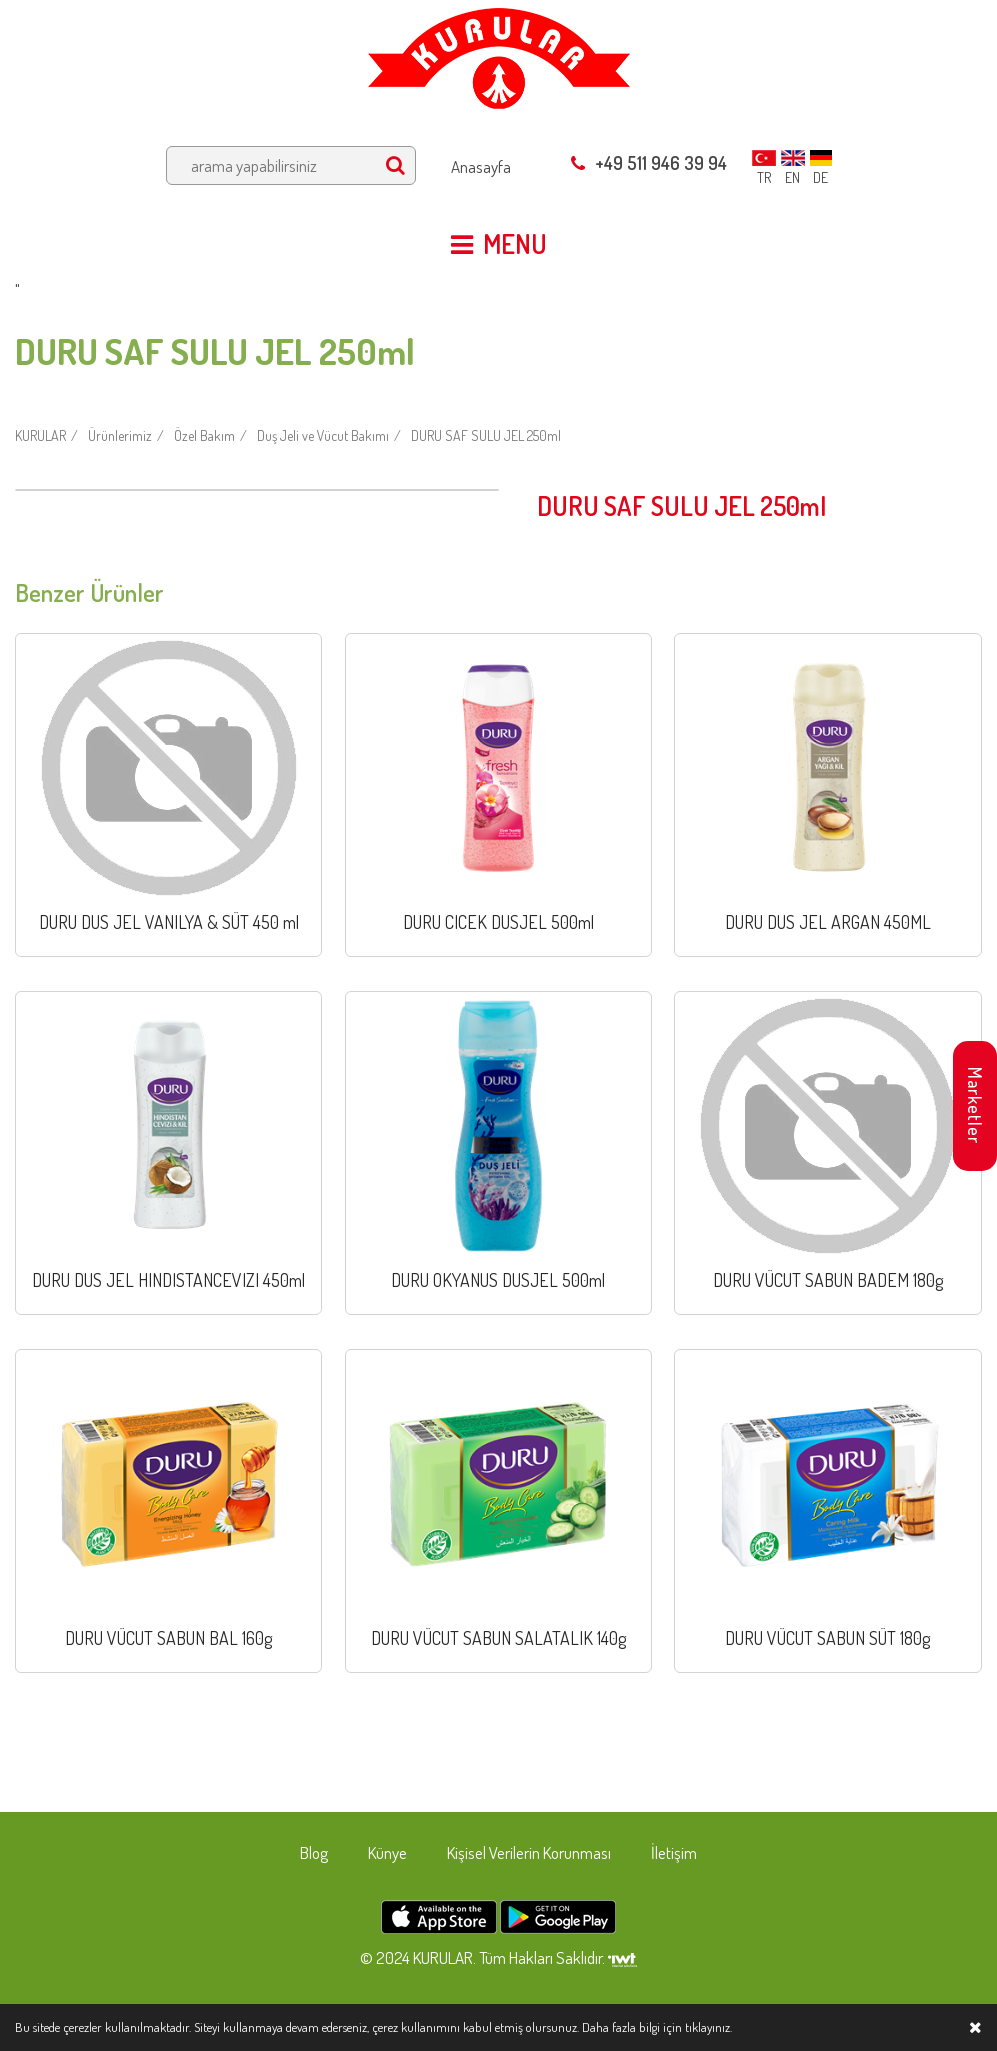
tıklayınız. (708, 2027)
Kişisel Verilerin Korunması (529, 1852)
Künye (387, 1852)
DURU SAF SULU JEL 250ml (486, 435)
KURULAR (40, 435)
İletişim (674, 1852)
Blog (314, 1852)
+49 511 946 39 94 (649, 163)
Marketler (975, 1105)
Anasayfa (481, 166)
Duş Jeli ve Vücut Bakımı (323, 435)
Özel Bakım (204, 435)
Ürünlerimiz (120, 435)
